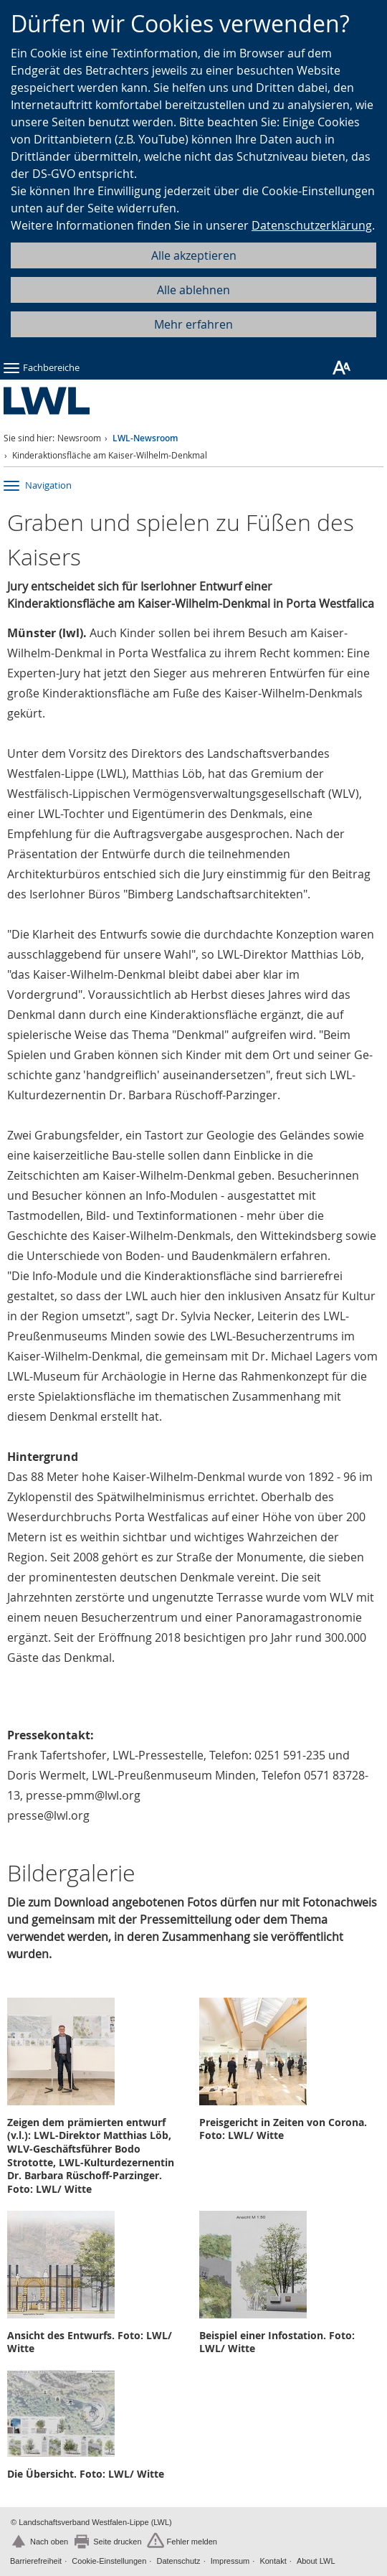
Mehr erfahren (193, 324)
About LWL (316, 2561)
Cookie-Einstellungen (109, 2561)
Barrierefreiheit (36, 2561)
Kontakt (272, 2561)
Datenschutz (178, 2561)
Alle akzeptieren (193, 255)
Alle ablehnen (193, 290)
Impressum (230, 2561)
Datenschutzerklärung (312, 225)
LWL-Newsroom (145, 438)
